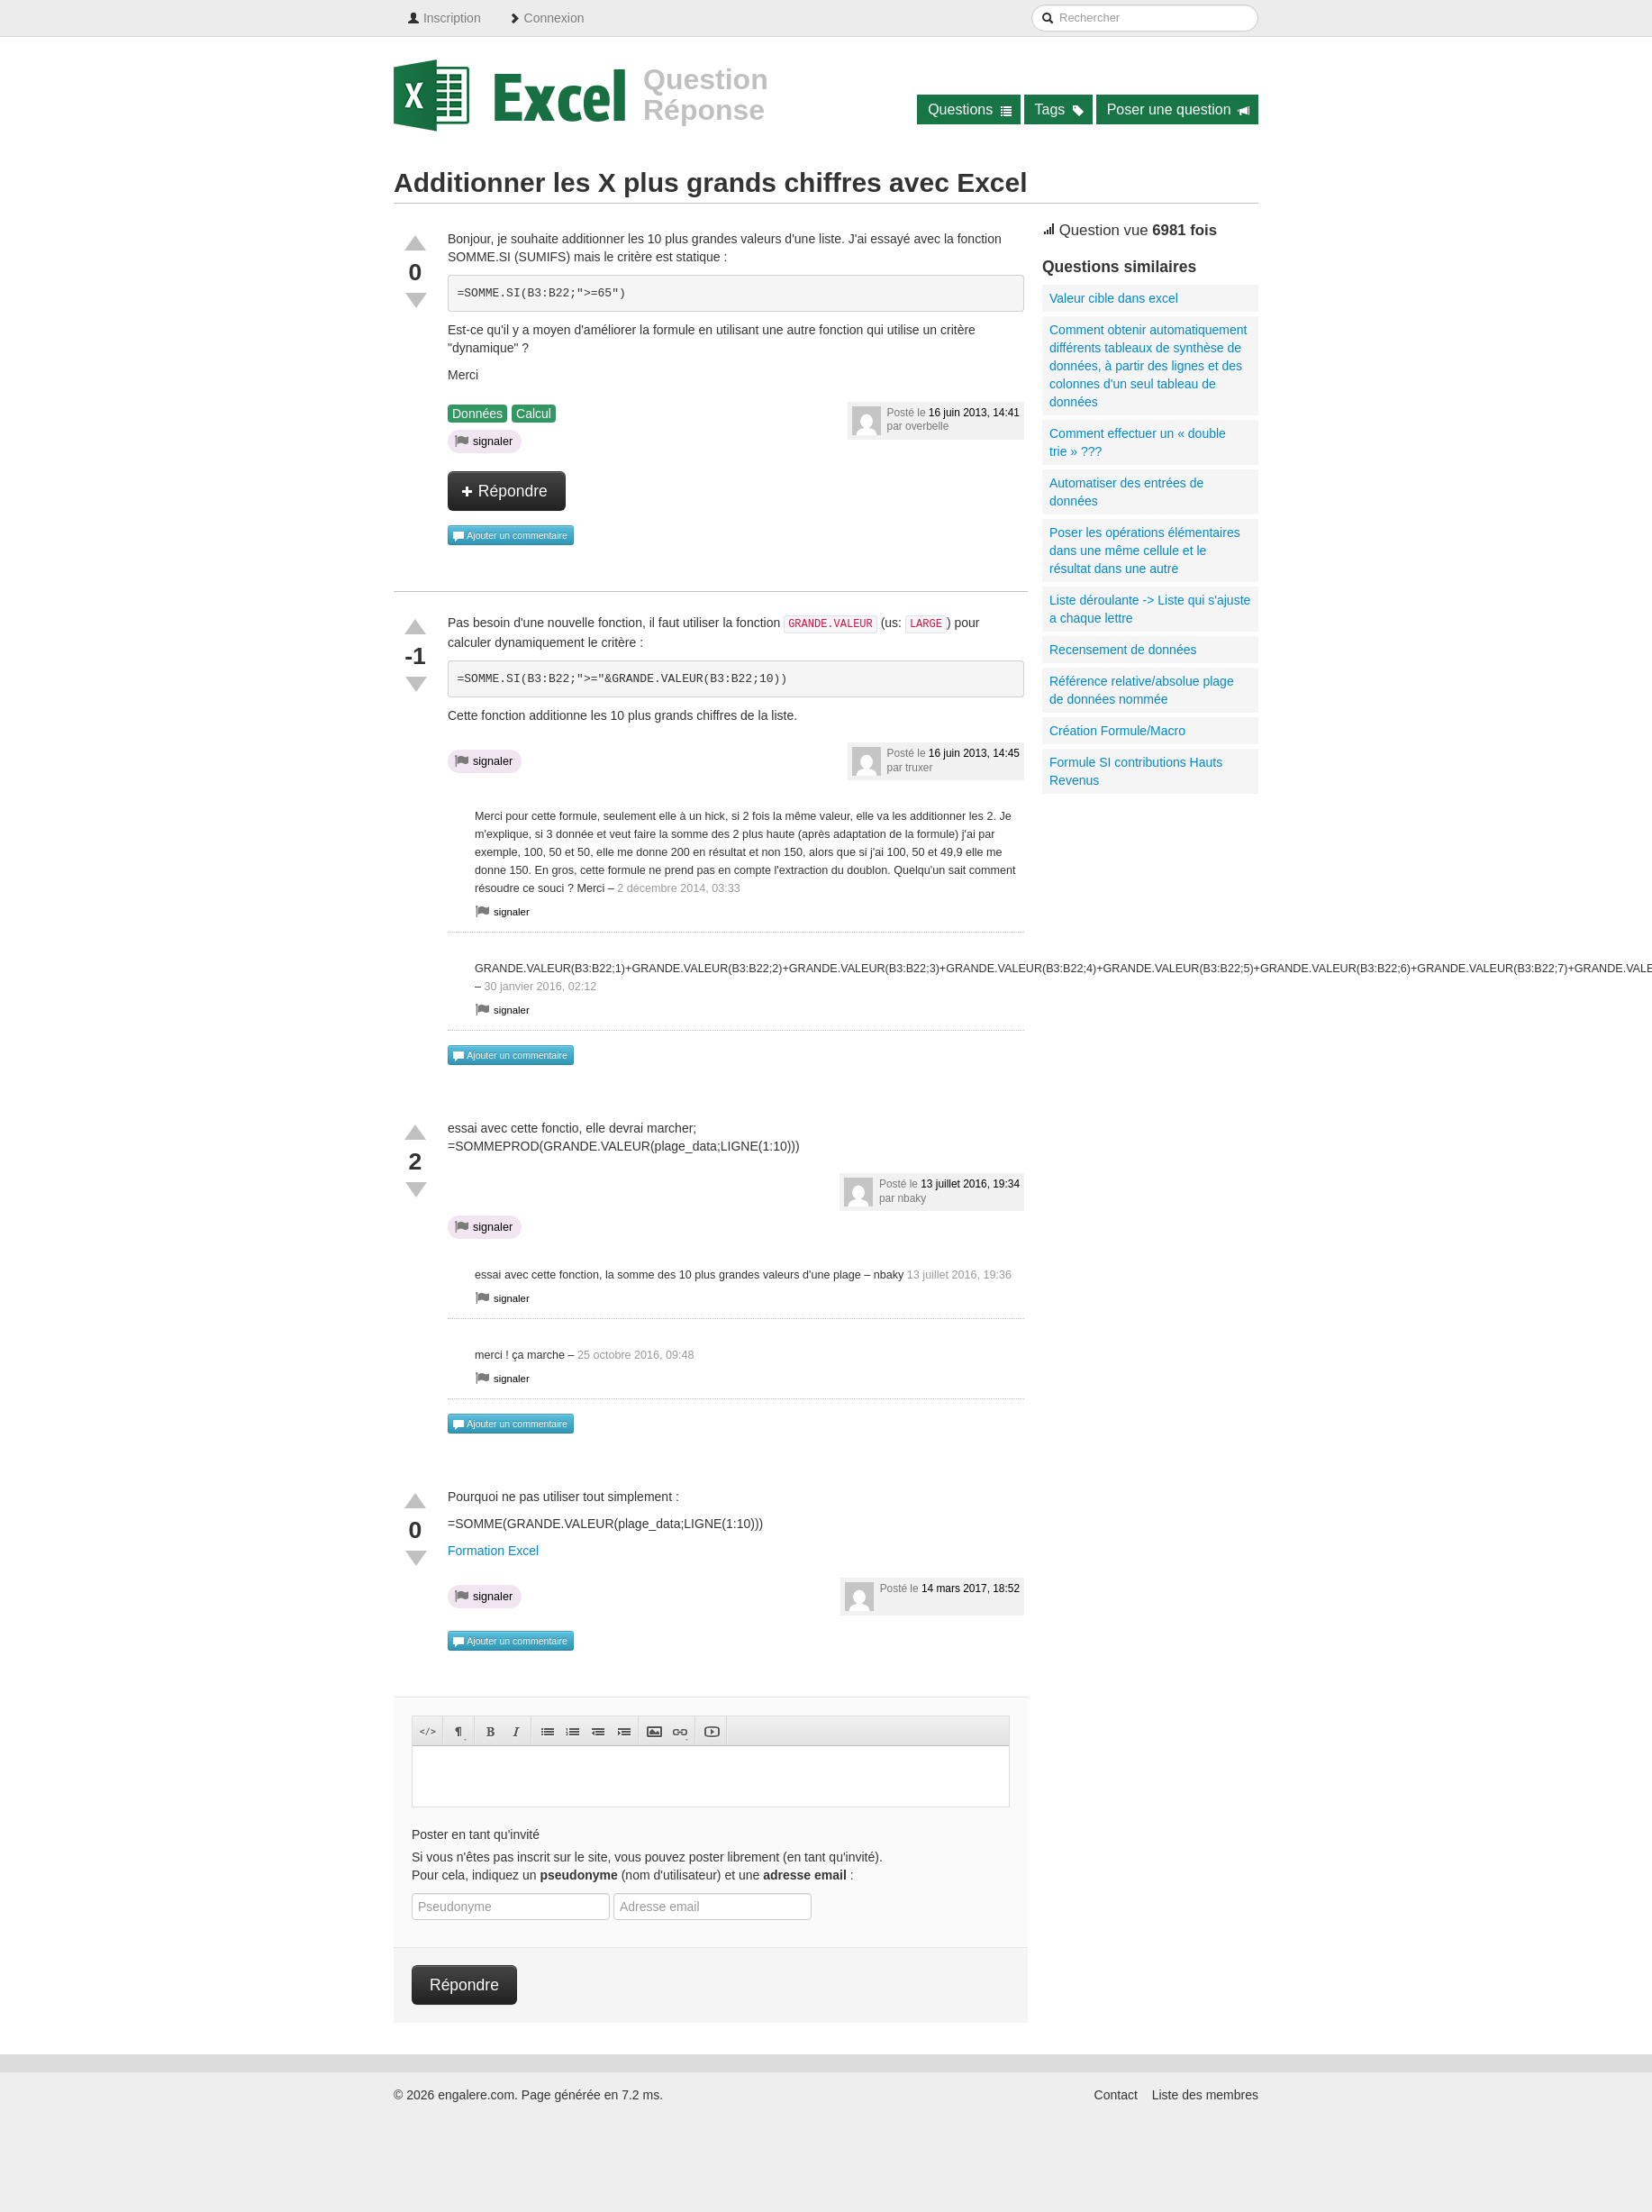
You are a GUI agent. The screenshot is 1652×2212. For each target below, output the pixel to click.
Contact (1116, 2095)
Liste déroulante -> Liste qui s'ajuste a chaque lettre (1149, 609)
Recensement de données (1122, 649)
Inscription (444, 18)
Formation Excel (493, 1550)
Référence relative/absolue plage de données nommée (1141, 690)
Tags (1060, 109)
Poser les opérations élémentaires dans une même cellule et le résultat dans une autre (1144, 550)
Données (477, 413)
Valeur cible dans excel (1113, 298)
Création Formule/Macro (1117, 731)
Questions (970, 109)
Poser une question (1178, 109)
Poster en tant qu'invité (476, 1834)
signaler (484, 440)
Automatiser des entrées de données (1126, 492)
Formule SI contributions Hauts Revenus (1135, 771)
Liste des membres (1205, 2095)
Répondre (504, 491)
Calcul (533, 413)
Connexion (546, 18)
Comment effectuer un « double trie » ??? (1137, 442)
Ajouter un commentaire (509, 536)
